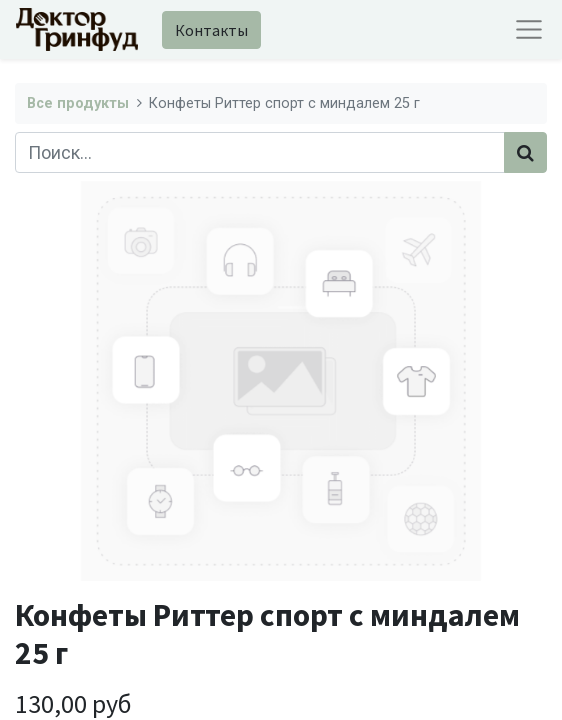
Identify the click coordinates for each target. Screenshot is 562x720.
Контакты (211, 30)
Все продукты (78, 103)
